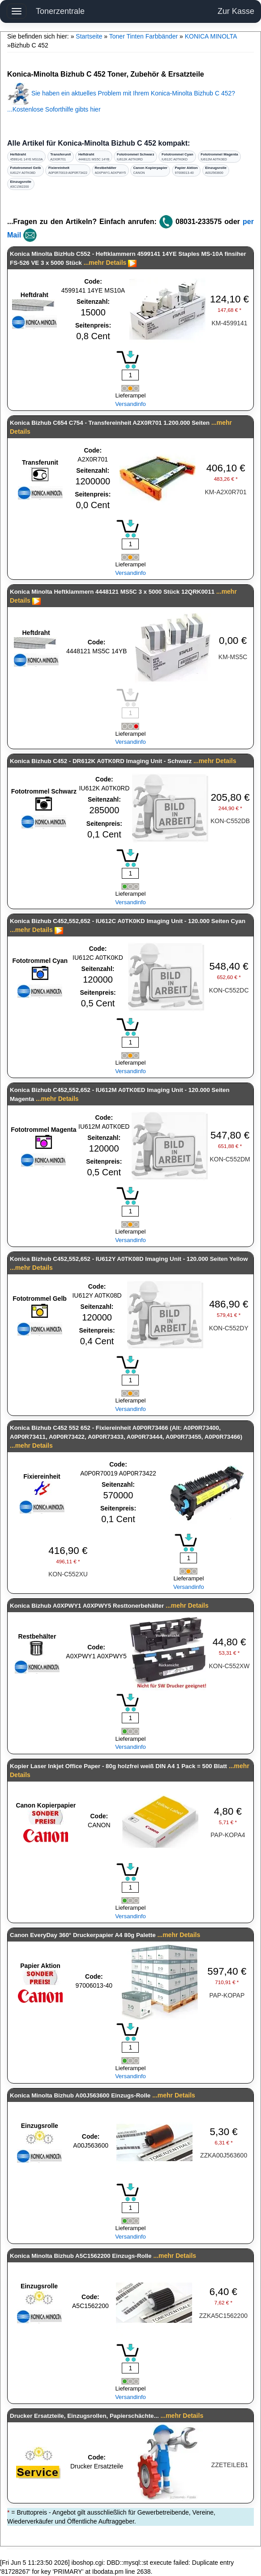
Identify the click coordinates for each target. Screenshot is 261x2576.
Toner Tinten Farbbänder (143, 36)
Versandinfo (130, 404)
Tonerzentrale (60, 11)
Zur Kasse (236, 11)
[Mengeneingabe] (130, 375)
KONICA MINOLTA (211, 36)
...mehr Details (105, 262)
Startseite (89, 36)
